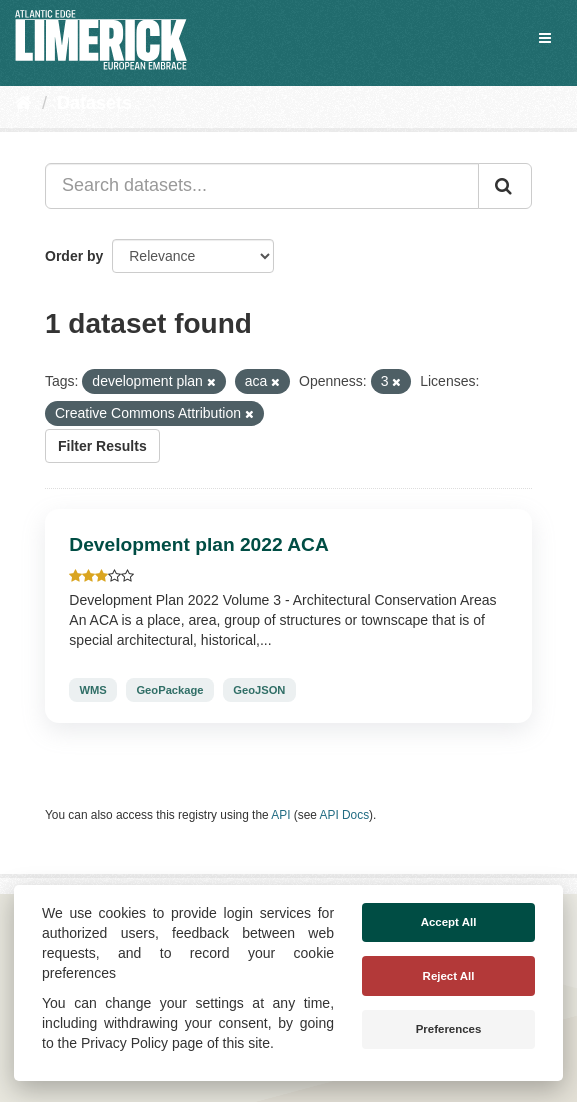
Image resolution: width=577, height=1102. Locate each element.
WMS (92, 690)
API (280, 815)
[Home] (23, 103)
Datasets (94, 103)
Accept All (449, 922)
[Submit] (505, 186)
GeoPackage (169, 690)
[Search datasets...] (262, 186)
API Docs (345, 815)
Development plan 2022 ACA (198, 544)
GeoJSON (259, 690)
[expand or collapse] (545, 38)
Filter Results (102, 446)
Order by (74, 256)
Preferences (449, 1029)
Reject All (449, 976)
